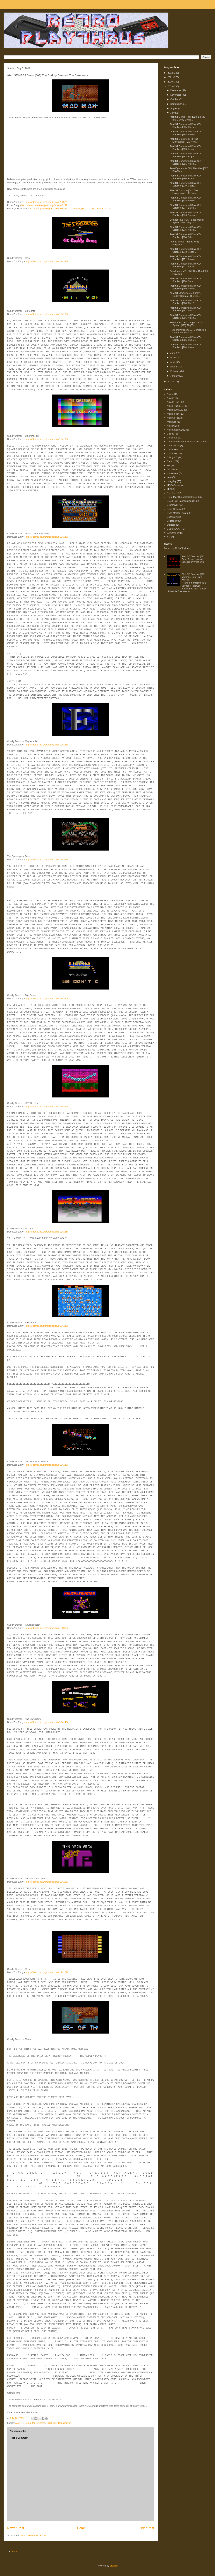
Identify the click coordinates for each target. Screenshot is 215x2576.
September (176, 104)
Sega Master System (177, 513)
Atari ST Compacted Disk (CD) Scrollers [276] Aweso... (185, 214)
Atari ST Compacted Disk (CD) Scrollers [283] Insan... (185, 147)
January (174, 375)
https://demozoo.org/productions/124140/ (47, 536)
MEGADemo (38, 2423)
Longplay (171, 481)
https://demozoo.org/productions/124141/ (47, 744)
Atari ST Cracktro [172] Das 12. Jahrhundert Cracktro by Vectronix (193, 559)
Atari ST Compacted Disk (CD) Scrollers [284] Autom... (185, 133)
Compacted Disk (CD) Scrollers (183, 441)
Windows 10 (173, 532)
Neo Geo (171, 493)
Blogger (114, 2565)
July (172, 113)
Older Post (146, 2528)
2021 (170, 77)
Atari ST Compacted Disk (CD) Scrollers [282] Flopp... (185, 155)
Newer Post (15, 2528)
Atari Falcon (173, 413)
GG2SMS (172, 469)
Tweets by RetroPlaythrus (177, 548)
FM (168, 465)
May (172, 357)
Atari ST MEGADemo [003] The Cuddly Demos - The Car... (186, 294)
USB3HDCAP (174, 528)
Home (81, 2528)
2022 (170, 72)
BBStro (170, 433)
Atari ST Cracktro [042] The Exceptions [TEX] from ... (184, 192)
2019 (170, 86)
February (175, 371)
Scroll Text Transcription (59, 2423)
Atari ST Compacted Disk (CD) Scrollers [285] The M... (185, 125)
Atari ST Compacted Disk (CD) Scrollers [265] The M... (185, 338)
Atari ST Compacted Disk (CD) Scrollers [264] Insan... (185, 346)
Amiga (170, 394)
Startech (171, 524)
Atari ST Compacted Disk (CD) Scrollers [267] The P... (185, 309)
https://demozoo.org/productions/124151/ (47, 1972)
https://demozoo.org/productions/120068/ (47, 1628)
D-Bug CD (172, 457)
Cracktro (171, 453)
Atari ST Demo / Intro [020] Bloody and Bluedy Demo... (187, 118)
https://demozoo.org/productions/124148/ (47, 1464)
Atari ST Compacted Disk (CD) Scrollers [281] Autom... (185, 162)
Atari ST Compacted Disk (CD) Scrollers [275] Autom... (185, 228)
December (176, 90)
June (173, 353)
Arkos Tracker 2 (175, 406)
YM (168, 536)
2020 (170, 81)
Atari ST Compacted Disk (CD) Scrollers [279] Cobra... (185, 184)
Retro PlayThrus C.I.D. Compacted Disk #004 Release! (188, 331)
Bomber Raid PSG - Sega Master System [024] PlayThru (187, 221)
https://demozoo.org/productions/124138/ (47, 314)
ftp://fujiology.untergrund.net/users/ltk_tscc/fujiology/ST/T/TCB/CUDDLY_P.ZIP (70, 208)
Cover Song (173, 449)
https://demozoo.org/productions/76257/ (46, 202)
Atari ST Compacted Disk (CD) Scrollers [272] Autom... (185, 258)
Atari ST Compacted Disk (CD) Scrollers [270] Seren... (185, 280)
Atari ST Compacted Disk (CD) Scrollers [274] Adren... (185, 236)
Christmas (172, 437)
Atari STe (171, 422)
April (173, 362)
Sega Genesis (174, 509)
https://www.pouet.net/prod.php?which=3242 (44, 205)
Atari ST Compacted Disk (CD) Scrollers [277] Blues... (185, 206)
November (176, 94)
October (174, 99)
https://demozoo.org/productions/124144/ (47, 998)
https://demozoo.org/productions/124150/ (47, 1881)
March (174, 366)
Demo (28, 2423)
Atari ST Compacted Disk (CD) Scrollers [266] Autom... (185, 316)
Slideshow (172, 521)
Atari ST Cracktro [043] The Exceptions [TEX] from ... (184, 140)
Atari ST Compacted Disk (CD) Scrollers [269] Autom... (185, 287)
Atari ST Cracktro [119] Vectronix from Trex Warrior (193, 577)
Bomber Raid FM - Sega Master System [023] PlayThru (186, 324)
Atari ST (19, 2423)
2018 (170, 381)
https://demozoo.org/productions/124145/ (47, 1106)
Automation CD (175, 429)
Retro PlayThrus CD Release (182, 497)
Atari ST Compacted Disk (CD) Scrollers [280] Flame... (185, 177)
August (174, 108)
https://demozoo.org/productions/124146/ (47, 1231)
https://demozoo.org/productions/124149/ (47, 1722)
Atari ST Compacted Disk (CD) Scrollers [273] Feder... (185, 250)
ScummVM (172, 505)
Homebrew (172, 473)
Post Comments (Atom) (34, 2535)
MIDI (169, 489)
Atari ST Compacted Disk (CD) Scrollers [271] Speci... (185, 265)
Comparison (173, 445)
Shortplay (172, 517)
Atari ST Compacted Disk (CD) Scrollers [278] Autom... (185, 199)
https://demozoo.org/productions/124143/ (47, 261)
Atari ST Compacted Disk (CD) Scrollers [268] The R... (185, 302)
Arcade (170, 398)
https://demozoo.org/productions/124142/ (47, 859)
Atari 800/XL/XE (175, 410)
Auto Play (172, 425)
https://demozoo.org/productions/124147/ (47, 1325)
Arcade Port (173, 402)
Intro (169, 477)
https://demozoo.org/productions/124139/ (47, 439)
